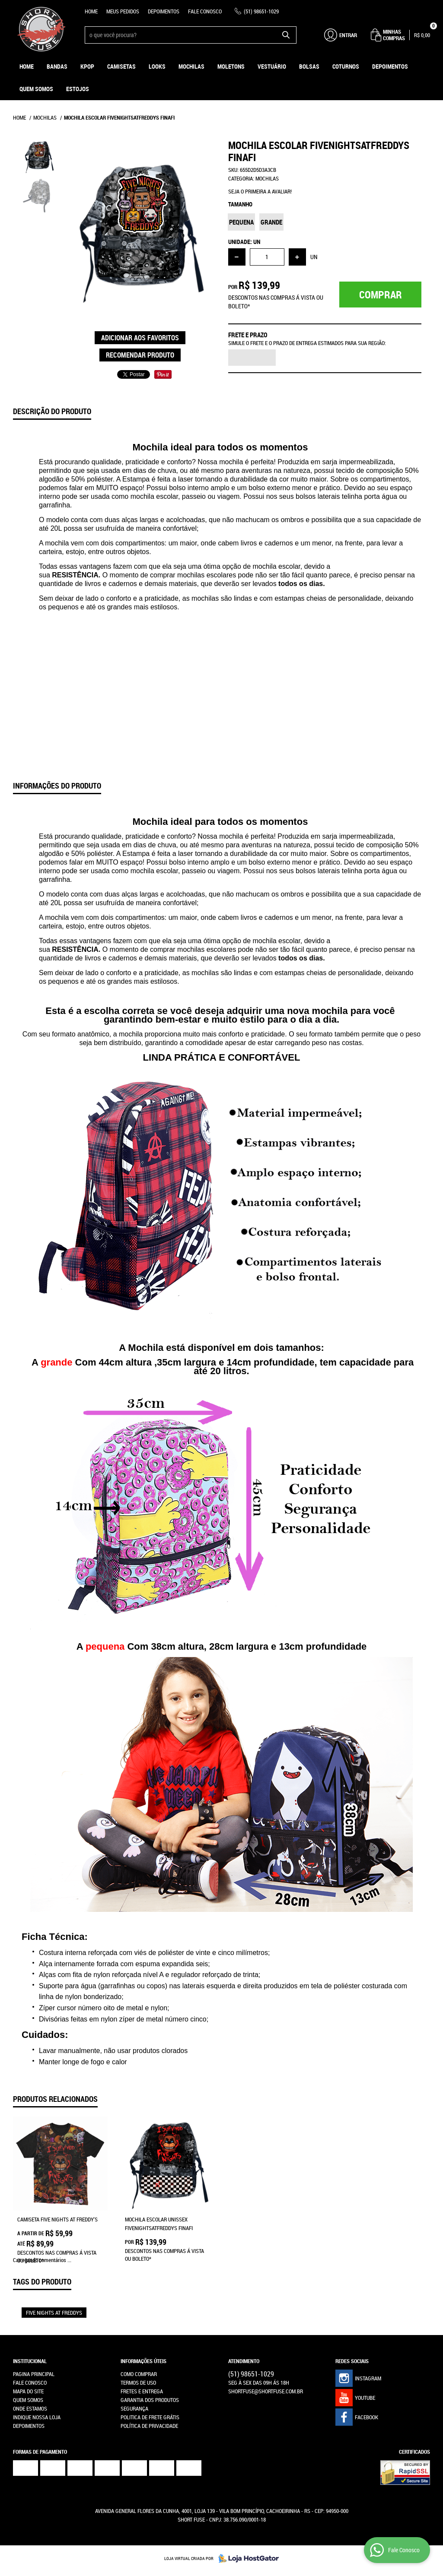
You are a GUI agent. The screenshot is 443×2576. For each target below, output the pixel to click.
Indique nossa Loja (37, 2417)
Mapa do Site (28, 2391)
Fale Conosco (205, 11)
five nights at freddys (54, 2312)
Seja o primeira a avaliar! (260, 191)
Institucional (30, 2361)
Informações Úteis (143, 2361)
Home (91, 11)
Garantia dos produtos (150, 2400)
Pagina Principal (33, 2374)
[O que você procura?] (285, 35)
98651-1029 (261, 11)
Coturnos (345, 66)
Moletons (231, 66)
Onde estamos (30, 2408)
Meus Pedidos (122, 11)
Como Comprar (139, 2374)
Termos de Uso (138, 2382)
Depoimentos (163, 11)
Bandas (57, 66)
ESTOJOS (77, 89)
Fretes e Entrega (142, 2391)
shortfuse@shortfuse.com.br (265, 2391)
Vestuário (272, 66)
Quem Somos (36, 89)
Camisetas (121, 66)
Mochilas (191, 66)
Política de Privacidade (149, 2426)
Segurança (134, 2408)
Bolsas (309, 66)
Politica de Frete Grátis (150, 2417)
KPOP (87, 66)
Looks (157, 66)
